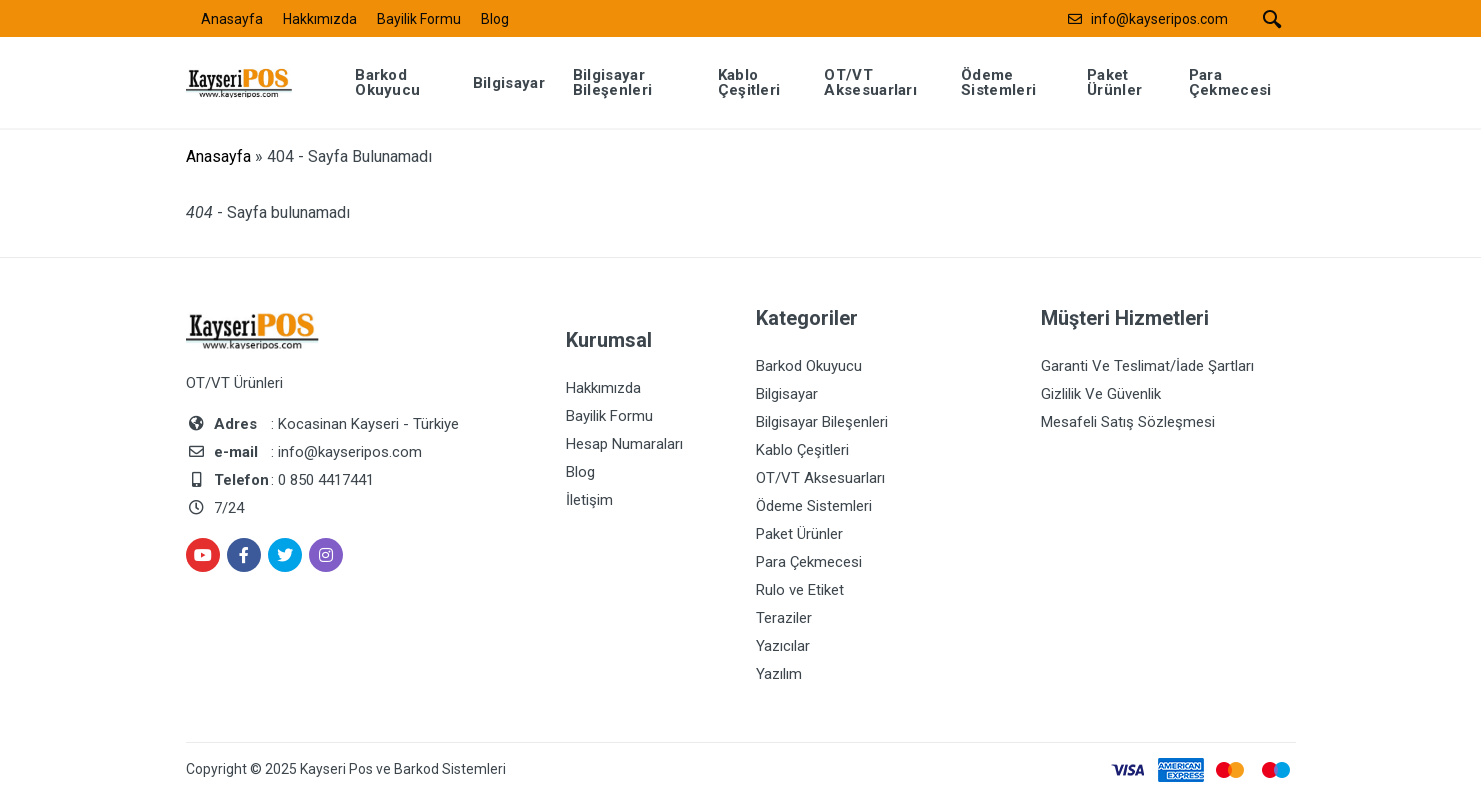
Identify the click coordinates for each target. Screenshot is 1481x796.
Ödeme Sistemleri (814, 506)
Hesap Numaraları (624, 444)
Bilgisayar (787, 394)
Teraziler (784, 618)
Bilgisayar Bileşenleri (822, 422)
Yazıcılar (783, 646)
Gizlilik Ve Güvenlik (1101, 394)
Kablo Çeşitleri (802, 450)
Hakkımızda (320, 19)
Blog (495, 19)
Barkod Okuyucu (809, 366)
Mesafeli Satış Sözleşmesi (1128, 422)
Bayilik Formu (419, 19)
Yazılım (779, 674)
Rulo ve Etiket (800, 590)
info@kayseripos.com (1159, 19)
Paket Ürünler (799, 534)
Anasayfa (232, 19)
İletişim (589, 500)
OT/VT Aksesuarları (820, 478)
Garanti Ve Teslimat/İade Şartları (1147, 366)
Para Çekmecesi (809, 562)
